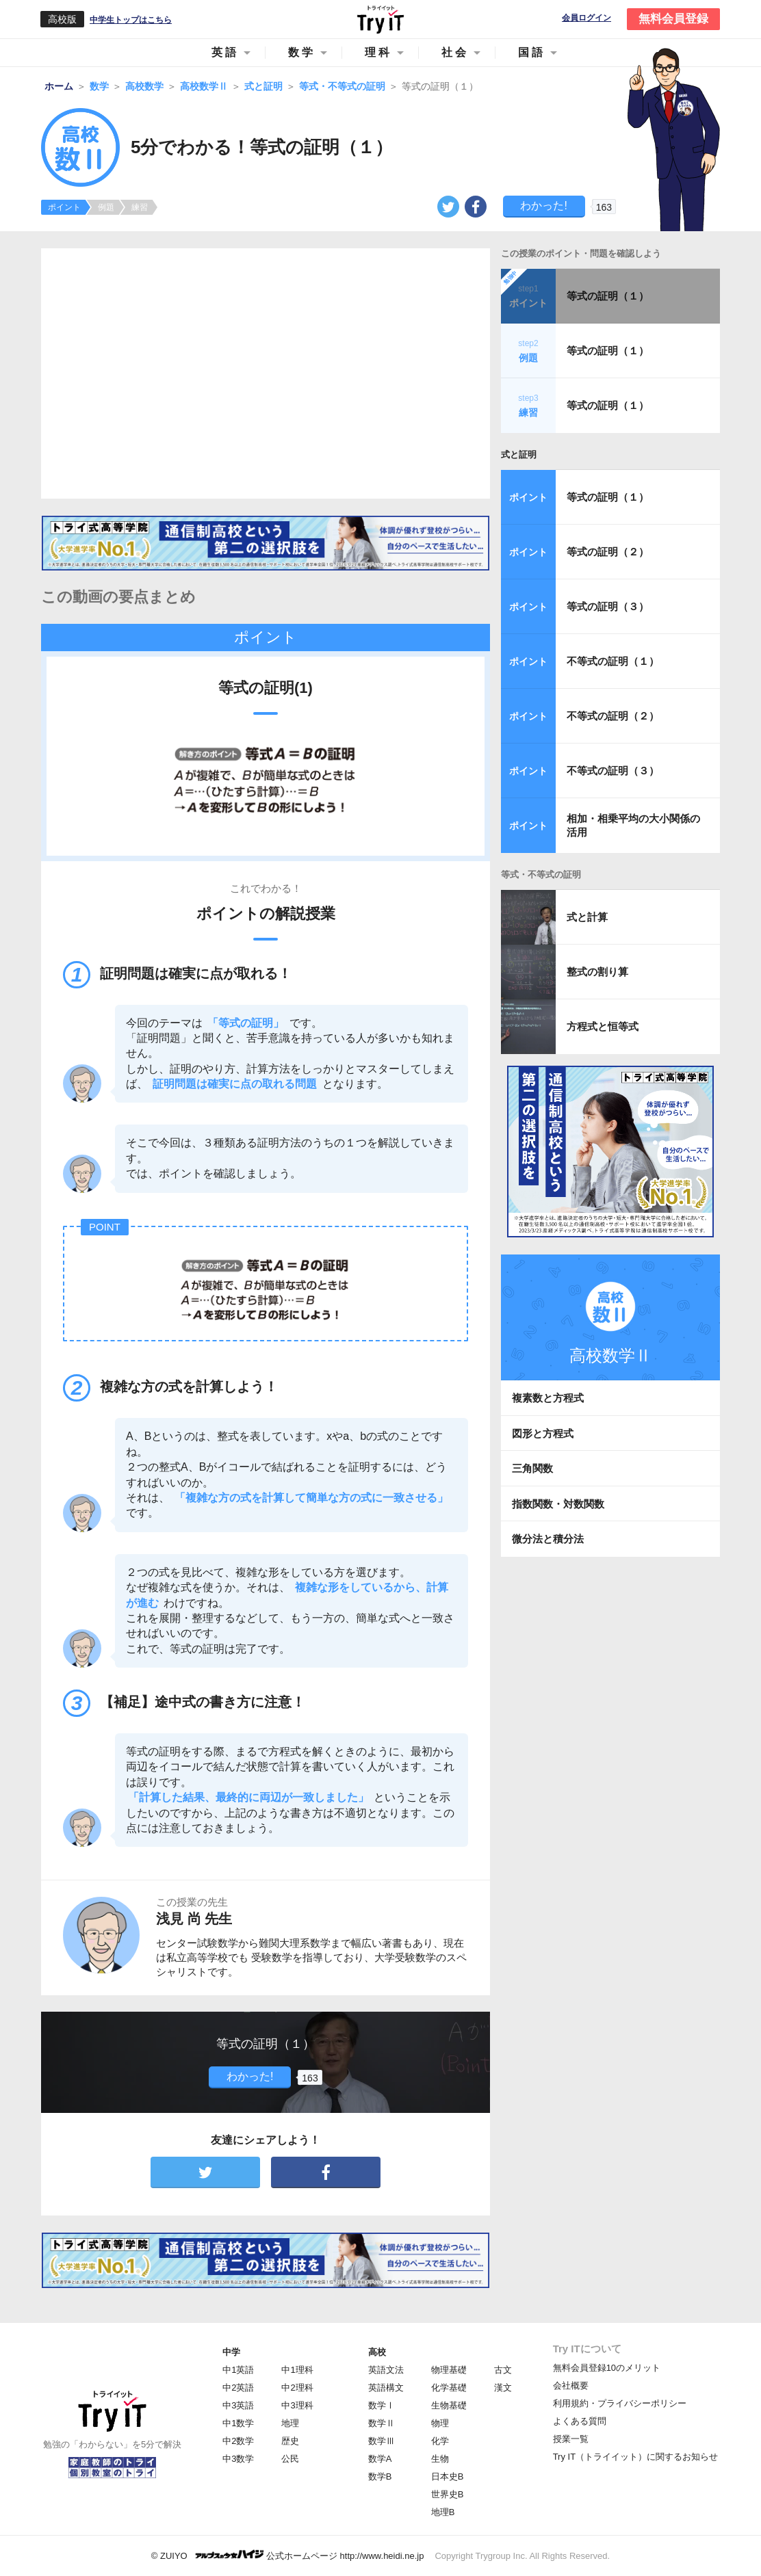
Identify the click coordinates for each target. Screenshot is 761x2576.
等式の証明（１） (608, 296)
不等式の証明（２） (613, 716)
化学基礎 (449, 2387)
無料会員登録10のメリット (606, 2368)
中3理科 (297, 2405)
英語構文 (386, 2387)
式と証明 (519, 454)
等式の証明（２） (608, 551)
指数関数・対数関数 (558, 1504)
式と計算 (587, 917)
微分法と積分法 (548, 1539)
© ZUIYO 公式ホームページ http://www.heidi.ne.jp (287, 2555)
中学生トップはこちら (131, 20)
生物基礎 (449, 2405)
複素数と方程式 (548, 1398)
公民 (290, 2459)
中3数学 (238, 2459)
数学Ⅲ (381, 2441)
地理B (443, 2512)
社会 (455, 52)
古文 (503, 2370)
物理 (440, 2423)
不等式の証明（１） (613, 661)
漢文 (503, 2387)
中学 (231, 2352)
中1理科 (297, 2370)
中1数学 (238, 2423)
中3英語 (238, 2405)
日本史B (447, 2476)
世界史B (447, 2494)
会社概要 (571, 2385)
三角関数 (532, 1468)
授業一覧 (571, 2439)
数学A (380, 2459)
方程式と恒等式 (603, 1026)
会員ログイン (586, 18)
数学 (301, 52)
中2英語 (238, 2387)
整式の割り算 (597, 971)
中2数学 (238, 2441)
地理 (290, 2423)
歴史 (290, 2441)
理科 (378, 52)
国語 (531, 52)
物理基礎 (449, 2370)
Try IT (380, 19)
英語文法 (386, 2370)
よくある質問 (579, 2421)
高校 (377, 2352)
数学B (380, 2476)
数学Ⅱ (381, 2423)
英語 (225, 52)
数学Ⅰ (381, 2405)
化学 (440, 2441)
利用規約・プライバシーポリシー (619, 2403)
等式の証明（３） (608, 606)
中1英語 (238, 2370)
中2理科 (297, 2387)
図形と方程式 (542, 1433)
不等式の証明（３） (613, 770)
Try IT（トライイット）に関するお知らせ (635, 2457)
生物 (440, 2459)
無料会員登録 (673, 18)
